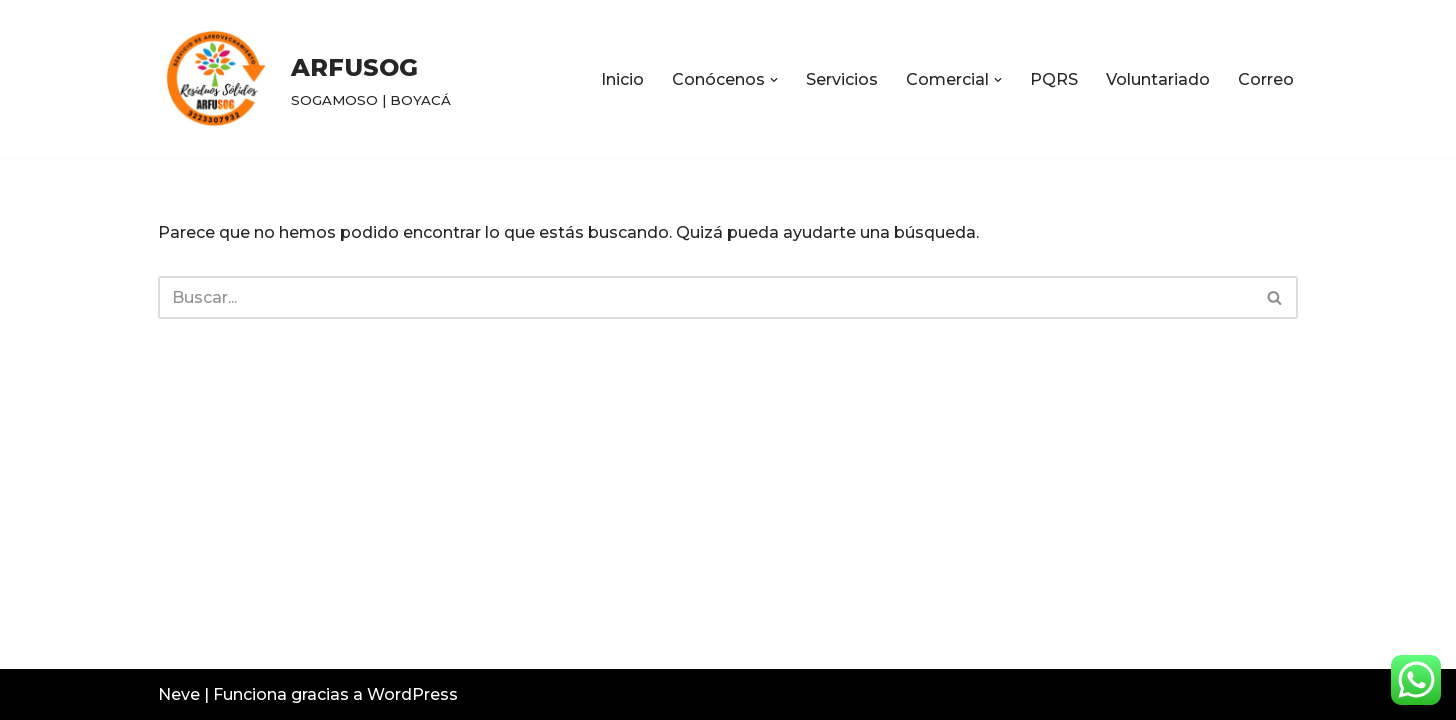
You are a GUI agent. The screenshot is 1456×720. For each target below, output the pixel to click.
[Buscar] (705, 297)
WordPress (412, 694)
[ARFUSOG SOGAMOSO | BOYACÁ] (304, 79)
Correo (1266, 79)
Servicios (842, 79)
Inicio (622, 79)
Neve (179, 694)
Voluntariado (1158, 79)
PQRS (1054, 79)
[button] (774, 80)
